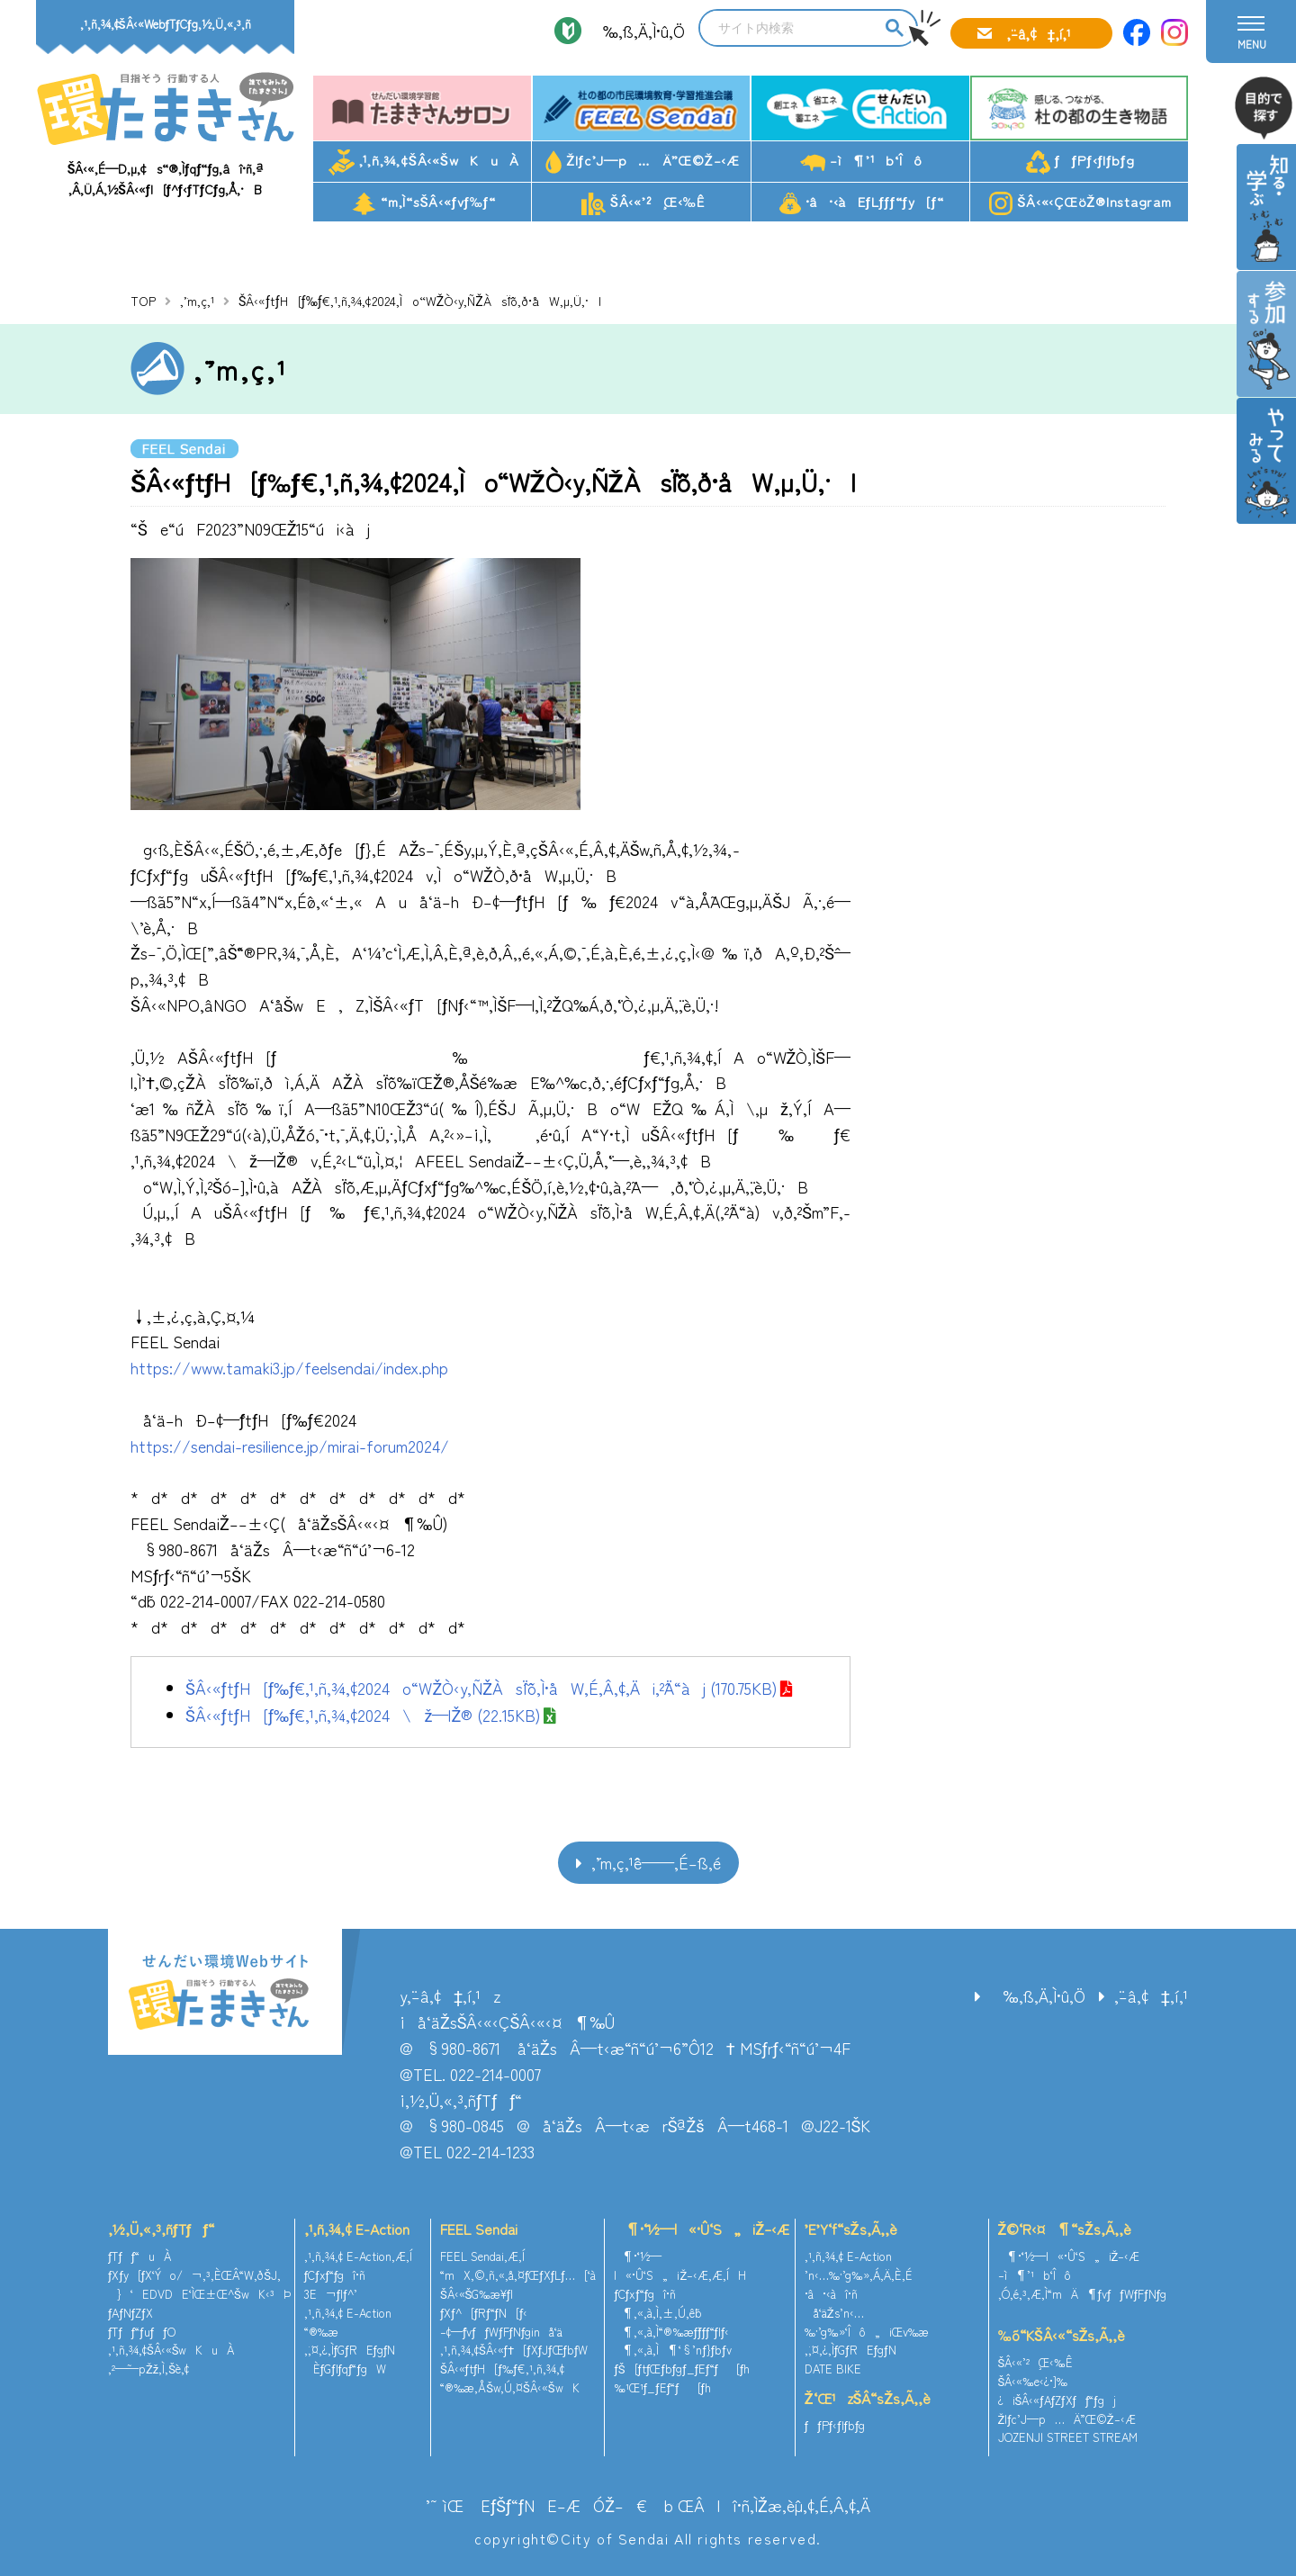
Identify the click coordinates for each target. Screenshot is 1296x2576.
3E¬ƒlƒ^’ (332, 2293)
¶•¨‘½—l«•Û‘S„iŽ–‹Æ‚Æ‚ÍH (680, 2265)
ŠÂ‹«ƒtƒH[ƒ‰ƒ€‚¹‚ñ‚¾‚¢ (502, 2368)
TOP (143, 301)
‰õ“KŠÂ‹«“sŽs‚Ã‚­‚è (1062, 2335)
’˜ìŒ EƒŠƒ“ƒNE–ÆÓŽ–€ (536, 2505)
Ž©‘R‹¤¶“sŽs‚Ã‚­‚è (1064, 2228)
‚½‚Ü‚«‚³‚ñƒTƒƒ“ (161, 2228)
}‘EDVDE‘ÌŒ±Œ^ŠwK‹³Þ (199, 2293)
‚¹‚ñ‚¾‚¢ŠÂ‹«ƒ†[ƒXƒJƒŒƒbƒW (514, 2349)
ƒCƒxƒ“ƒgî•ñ (335, 2274)
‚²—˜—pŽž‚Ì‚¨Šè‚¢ (148, 2368)
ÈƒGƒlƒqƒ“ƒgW (345, 2368)
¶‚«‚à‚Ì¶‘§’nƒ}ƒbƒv (672, 2349)
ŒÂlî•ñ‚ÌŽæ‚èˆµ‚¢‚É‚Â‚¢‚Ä (774, 2505)
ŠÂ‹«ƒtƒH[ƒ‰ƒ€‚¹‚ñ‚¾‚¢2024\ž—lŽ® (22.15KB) (362, 1714)
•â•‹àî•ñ (831, 2293)
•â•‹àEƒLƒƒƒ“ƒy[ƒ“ (861, 203)
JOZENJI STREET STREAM (1068, 2436)
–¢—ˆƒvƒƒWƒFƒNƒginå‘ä (501, 2331)
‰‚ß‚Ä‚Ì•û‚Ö (637, 30)
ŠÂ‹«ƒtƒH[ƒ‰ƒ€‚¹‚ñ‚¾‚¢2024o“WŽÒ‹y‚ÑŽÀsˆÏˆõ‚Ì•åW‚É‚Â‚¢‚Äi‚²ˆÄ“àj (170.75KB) (481, 1687)
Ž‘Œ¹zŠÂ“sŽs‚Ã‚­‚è (868, 2398)
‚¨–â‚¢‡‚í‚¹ (1038, 33)
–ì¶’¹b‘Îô (861, 160)
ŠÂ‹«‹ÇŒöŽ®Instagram (1080, 203)
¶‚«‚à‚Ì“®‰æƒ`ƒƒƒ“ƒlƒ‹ (671, 2331)
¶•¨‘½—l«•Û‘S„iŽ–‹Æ (701, 2228)
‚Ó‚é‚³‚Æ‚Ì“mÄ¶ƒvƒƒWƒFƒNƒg (1082, 2293)
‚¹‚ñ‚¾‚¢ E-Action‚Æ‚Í (358, 2256)
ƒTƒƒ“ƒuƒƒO (142, 2331)
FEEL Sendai (479, 2228)
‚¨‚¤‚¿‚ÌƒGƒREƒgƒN (350, 2349)
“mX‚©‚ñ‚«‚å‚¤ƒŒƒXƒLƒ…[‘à (518, 2274)
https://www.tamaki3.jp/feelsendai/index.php (289, 1367)
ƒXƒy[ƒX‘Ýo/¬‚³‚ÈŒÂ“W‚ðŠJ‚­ (194, 2274)
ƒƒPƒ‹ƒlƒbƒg (1080, 162)
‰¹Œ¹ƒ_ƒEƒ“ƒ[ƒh (662, 2387)
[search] (789, 28)
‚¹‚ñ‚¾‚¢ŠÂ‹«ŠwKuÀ (423, 162)
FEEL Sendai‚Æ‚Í (482, 2256)
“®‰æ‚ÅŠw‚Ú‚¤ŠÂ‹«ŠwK (510, 2387)
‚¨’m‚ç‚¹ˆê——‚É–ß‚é (656, 1862)
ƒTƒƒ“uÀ (139, 2256)
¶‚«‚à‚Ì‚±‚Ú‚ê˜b (658, 2312)
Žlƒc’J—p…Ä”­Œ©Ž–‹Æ (642, 162)
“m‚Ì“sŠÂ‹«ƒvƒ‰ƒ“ (424, 203)
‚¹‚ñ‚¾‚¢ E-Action (357, 2228)
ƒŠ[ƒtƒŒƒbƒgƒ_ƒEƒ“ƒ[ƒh (682, 2368)
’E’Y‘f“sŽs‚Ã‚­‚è (851, 2228)
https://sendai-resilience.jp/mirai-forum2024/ (289, 1445)
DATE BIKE (833, 2368)
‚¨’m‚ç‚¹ (197, 301)
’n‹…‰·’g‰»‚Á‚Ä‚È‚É (859, 2274)
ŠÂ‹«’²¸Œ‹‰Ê (643, 203)
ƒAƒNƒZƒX (130, 2312)
